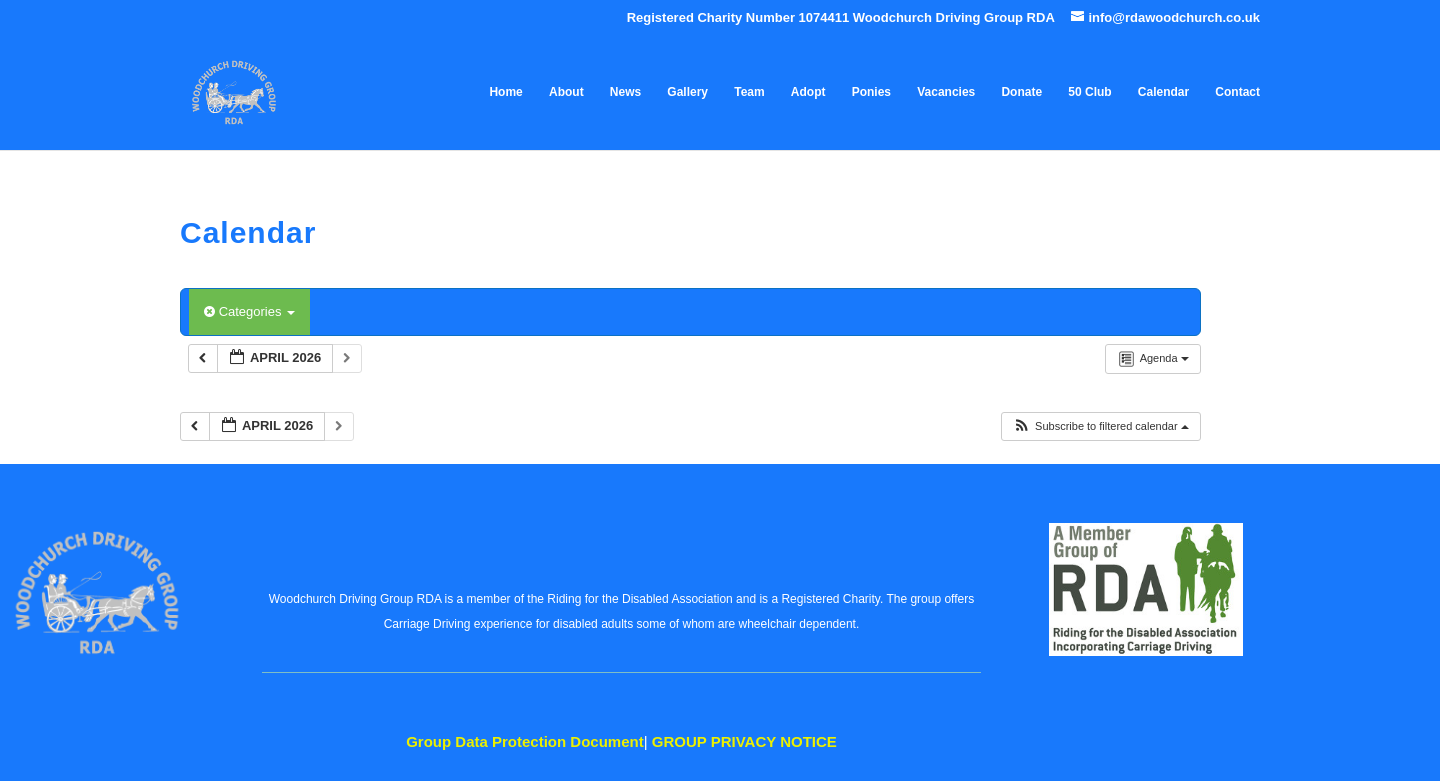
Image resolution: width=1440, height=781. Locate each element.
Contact (1237, 92)
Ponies (871, 92)
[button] (1100, 426)
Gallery (687, 92)
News (625, 92)
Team (749, 92)
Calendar (1163, 92)
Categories (249, 311)
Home (505, 92)
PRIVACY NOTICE (744, 741)
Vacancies (946, 92)
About (566, 92)
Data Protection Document (525, 741)
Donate (1021, 92)
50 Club (1089, 92)
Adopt (808, 92)
